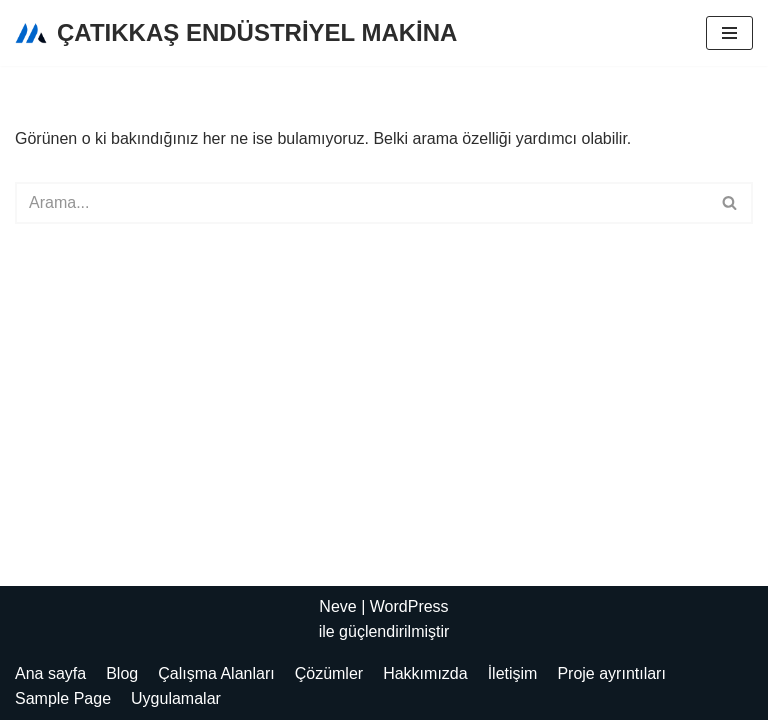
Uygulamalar (176, 698)
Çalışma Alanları (216, 673)
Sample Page (63, 698)
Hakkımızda (425, 673)
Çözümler (329, 673)
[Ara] (361, 203)
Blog (122, 673)
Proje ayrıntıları (611, 673)
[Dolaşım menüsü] (729, 33)
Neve (337, 606)
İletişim (513, 673)
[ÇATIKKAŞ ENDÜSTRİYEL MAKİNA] (236, 33)
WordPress (409, 606)
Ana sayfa (50, 673)
